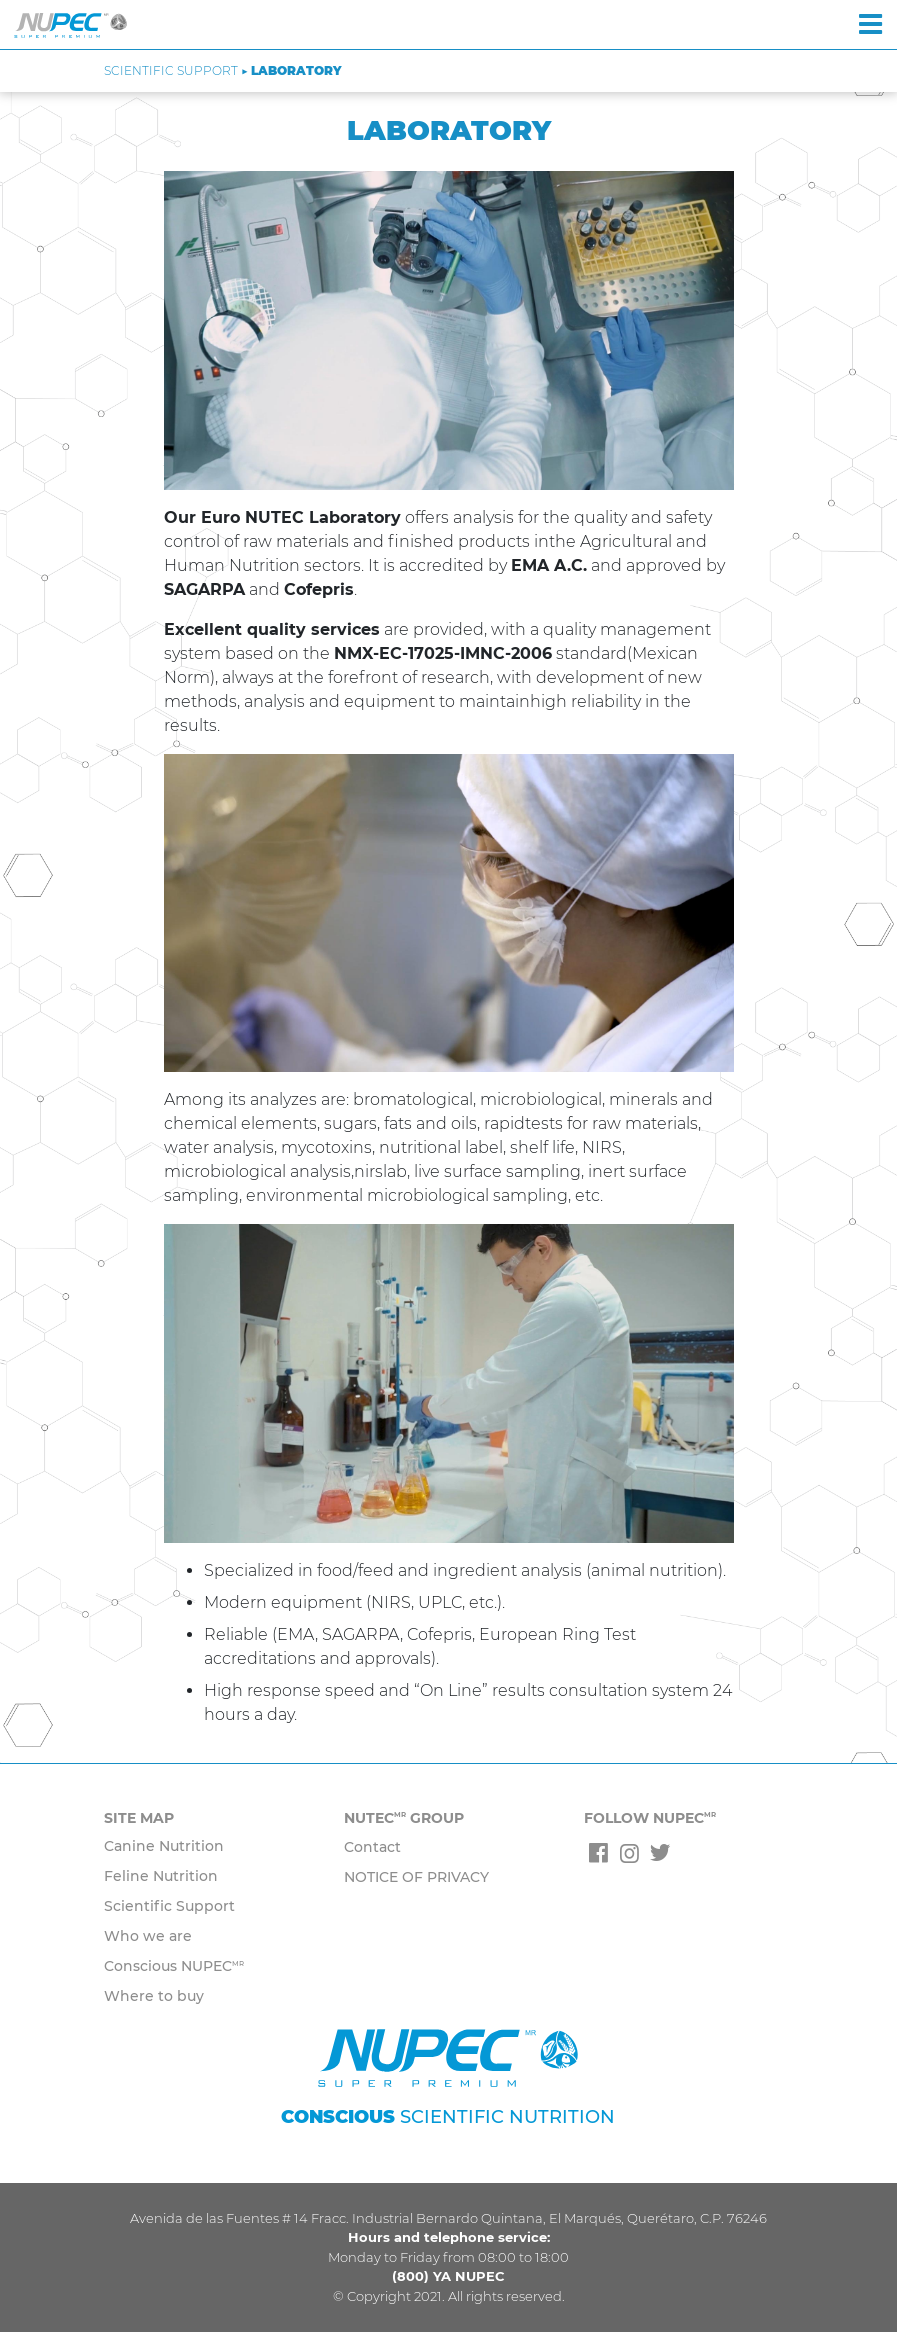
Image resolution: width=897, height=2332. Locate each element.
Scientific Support (169, 1906)
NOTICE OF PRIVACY (416, 1877)
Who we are (148, 1936)
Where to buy (154, 1996)
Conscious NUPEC (174, 1966)
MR (238, 1963)
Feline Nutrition (161, 1876)
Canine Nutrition (164, 1846)
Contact (372, 1847)
